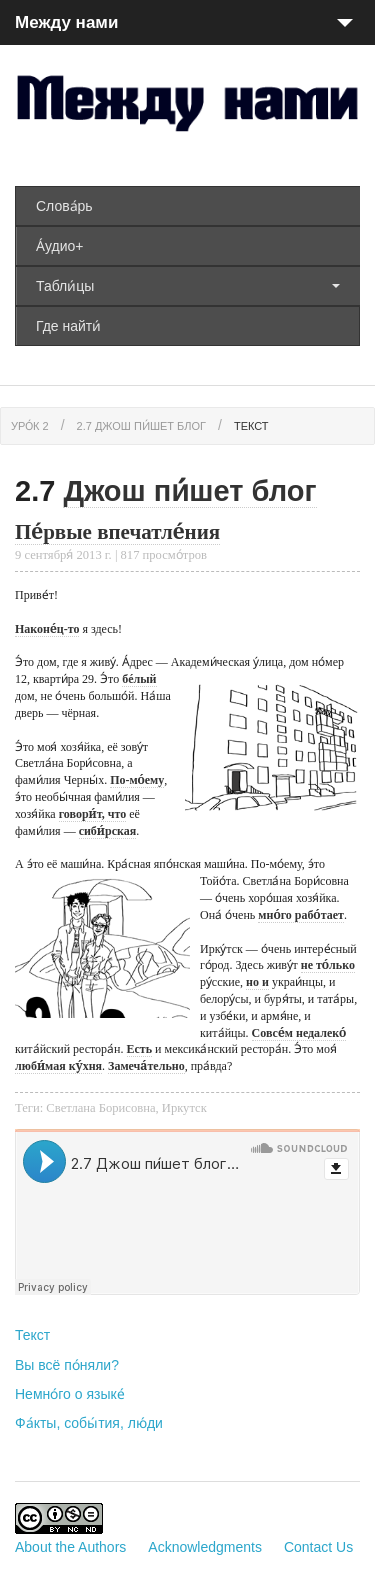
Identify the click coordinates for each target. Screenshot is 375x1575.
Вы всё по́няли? (67, 1365)
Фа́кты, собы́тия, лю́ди (89, 1423)
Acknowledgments (205, 1547)
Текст (251, 426)
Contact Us (318, 1547)
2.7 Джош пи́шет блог (141, 426)
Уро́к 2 (30, 426)
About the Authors (70, 1547)
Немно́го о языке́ (70, 1394)
